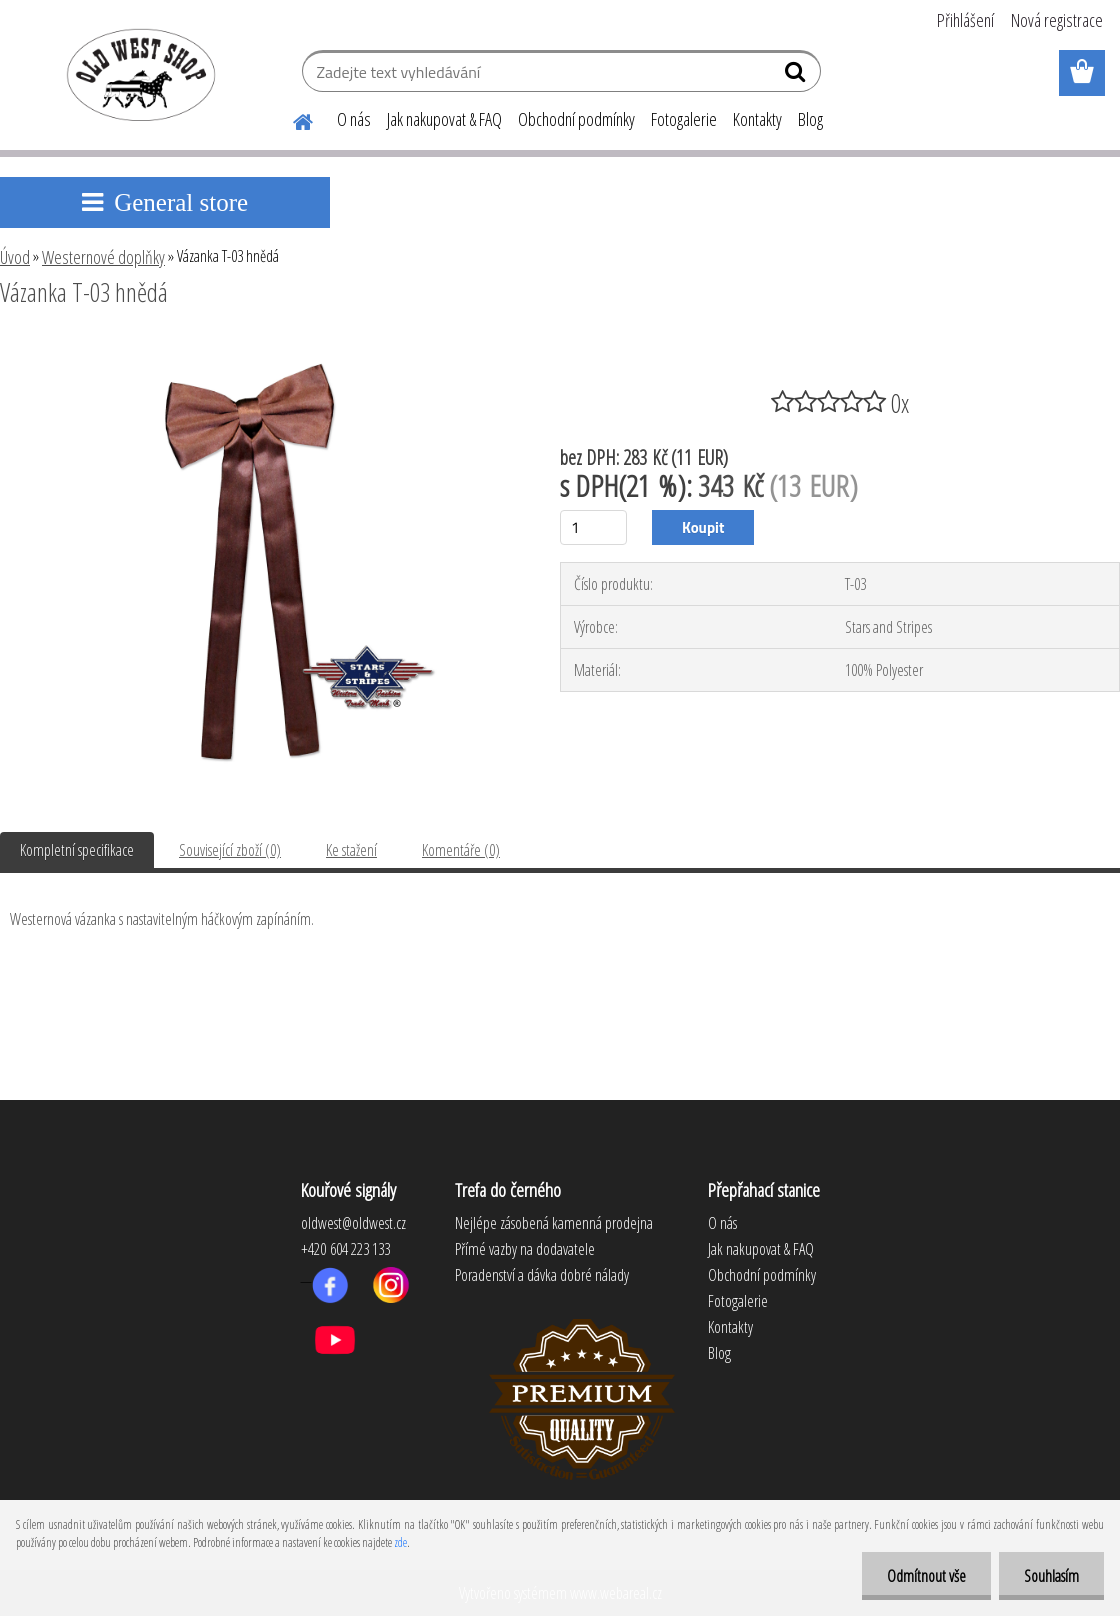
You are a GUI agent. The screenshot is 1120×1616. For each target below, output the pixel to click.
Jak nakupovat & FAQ (444, 119)
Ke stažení (351, 850)
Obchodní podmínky (576, 119)
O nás (354, 119)
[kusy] (593, 527)
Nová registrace (1057, 20)
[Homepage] (291, 119)
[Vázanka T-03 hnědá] (260, 347)
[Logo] (137, 74)
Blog (810, 119)
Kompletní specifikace (77, 850)
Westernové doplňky (103, 257)
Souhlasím (1051, 1576)
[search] (797, 76)
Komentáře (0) (461, 850)
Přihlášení (965, 20)
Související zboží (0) (230, 850)
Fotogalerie (684, 119)
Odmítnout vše (926, 1576)
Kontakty (757, 119)
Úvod (15, 257)
